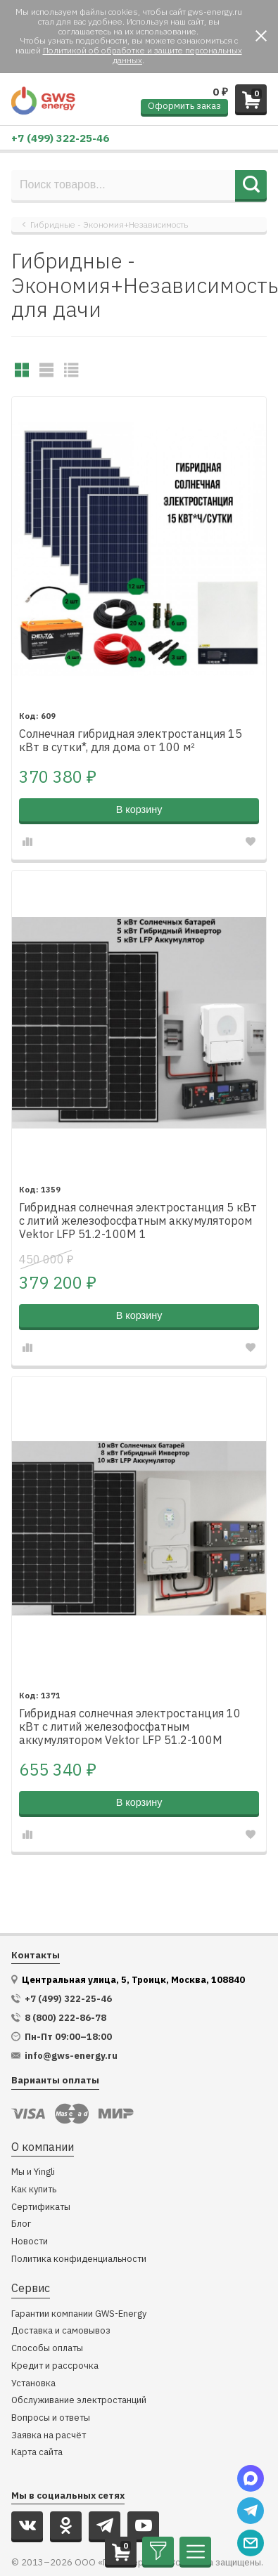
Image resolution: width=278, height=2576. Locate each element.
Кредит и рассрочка (55, 2366)
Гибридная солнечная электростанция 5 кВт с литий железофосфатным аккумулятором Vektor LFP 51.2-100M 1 (138, 1221)
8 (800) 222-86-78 (65, 2018)
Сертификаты (40, 2207)
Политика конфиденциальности (78, 2259)
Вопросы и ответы (50, 2418)
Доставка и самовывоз (60, 2331)
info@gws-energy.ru (71, 2056)
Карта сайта (37, 2452)
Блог (21, 2224)
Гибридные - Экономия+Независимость (109, 225)
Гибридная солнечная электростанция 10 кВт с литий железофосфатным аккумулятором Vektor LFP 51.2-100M (130, 1727)
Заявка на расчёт (48, 2436)
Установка (33, 2384)
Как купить (33, 2190)
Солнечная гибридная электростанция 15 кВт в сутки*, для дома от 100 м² (130, 740)
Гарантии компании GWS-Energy (78, 2314)
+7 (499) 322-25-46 (60, 138)
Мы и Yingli (33, 2172)
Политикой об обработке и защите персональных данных (142, 55)
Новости (29, 2242)
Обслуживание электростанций (78, 2400)
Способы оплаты (47, 2348)
